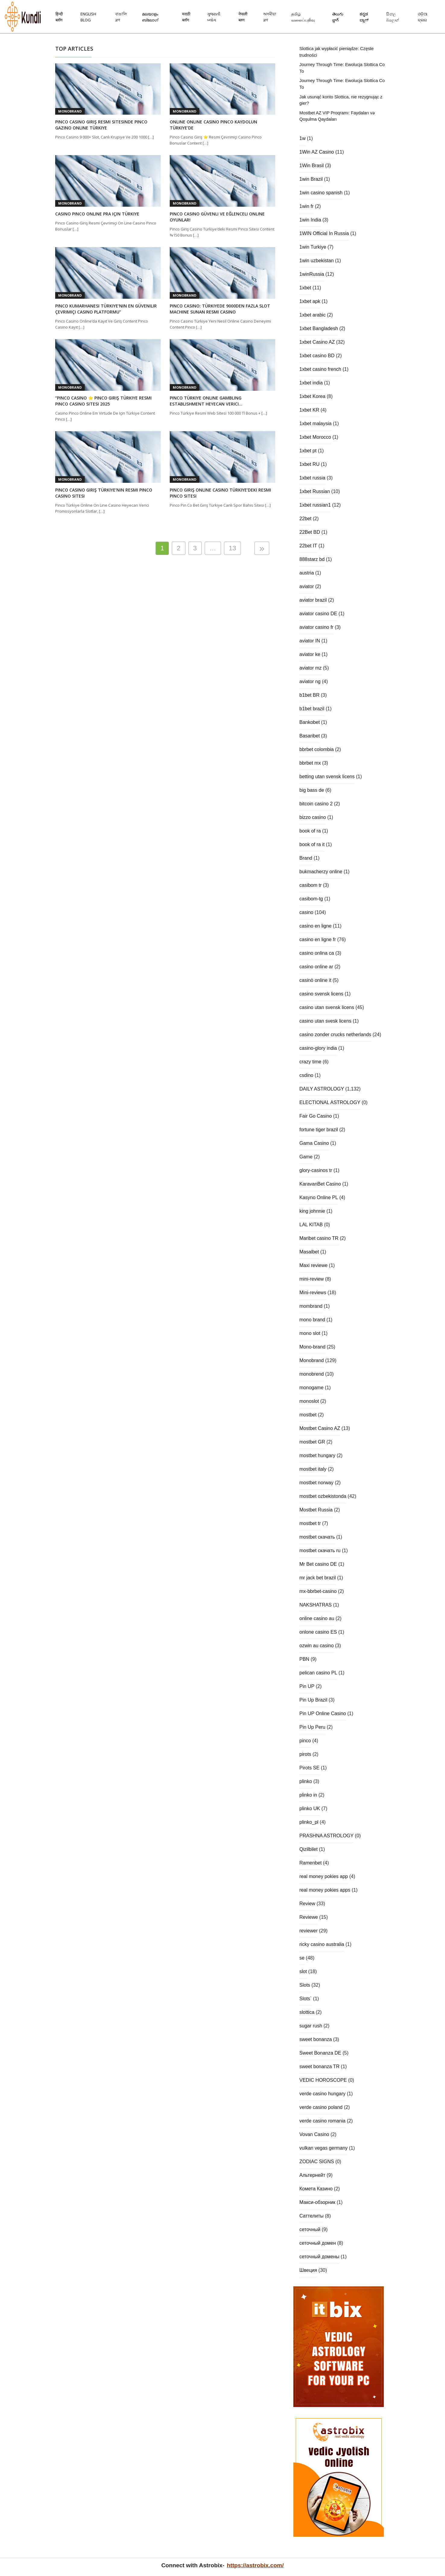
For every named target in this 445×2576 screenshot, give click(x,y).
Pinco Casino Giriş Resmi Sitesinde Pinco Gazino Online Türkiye (101, 125)
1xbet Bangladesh (318, 328)
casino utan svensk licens (326, 1007)
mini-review (311, 1279)
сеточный (309, 2229)
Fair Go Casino (315, 1116)
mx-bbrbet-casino (318, 1591)
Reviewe (308, 1917)
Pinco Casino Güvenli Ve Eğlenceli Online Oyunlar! (217, 217)
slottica (306, 2012)
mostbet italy (313, 1469)
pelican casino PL (318, 1672)
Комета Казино (316, 2188)
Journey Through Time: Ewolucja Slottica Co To (342, 68)
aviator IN (309, 640)
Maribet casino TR (319, 1238)
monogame (311, 1387)
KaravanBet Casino (320, 1183)
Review (307, 1903)
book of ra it (312, 844)
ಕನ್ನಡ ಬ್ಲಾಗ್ (364, 17)
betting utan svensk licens (327, 776)
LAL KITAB (311, 1224)
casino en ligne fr (317, 939)
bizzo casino (312, 817)
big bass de (311, 790)
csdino (306, 1075)
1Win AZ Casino (316, 151)
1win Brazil (311, 179)
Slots (304, 1985)
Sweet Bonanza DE (320, 2052)
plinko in (308, 1794)
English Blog (88, 17)
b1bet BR (309, 695)
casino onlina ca (316, 953)
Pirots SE (309, 1767)
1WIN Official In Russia (324, 233)
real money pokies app (323, 1876)
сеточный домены (319, 2256)
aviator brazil (313, 600)
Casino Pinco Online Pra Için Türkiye (97, 214)
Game (306, 1156)
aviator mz (310, 667)
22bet (305, 518)
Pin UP (306, 1686)
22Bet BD (309, 532)
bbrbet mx (310, 763)
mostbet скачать (317, 1537)
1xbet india (311, 382)
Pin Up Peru (312, 1727)
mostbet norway (316, 1482)
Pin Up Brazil (313, 1699)
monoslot (309, 1401)
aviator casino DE (318, 613)
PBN (304, 1659)
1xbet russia (312, 477)
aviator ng (309, 681)
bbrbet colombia (316, 749)
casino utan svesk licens (325, 1021)
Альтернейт (312, 2175)
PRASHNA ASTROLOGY (326, 1835)
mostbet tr (310, 1523)
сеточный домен (317, 2243)
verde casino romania (322, 2120)
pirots (305, 1754)
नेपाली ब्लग (242, 17)
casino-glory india (318, 1048)
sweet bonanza (315, 2039)
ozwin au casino (316, 1645)
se (302, 1957)
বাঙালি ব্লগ (121, 17)
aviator (306, 586)
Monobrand (70, 111)
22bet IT (308, 545)
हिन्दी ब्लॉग (59, 17)
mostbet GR (312, 1441)
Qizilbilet (308, 1849)
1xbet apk (309, 301)
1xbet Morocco (315, 437)
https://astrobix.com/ (255, 2565)
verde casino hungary (322, 2093)
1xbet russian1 (315, 505)
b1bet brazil (311, 708)
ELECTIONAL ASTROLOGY (329, 1102)
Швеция (308, 2270)
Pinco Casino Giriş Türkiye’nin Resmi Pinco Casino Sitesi (103, 493)
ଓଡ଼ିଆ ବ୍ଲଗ (423, 17)
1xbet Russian (314, 491)
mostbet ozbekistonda (322, 1496)
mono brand (312, 1319)
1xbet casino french (320, 369)
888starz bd (312, 559)
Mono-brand (312, 1346)
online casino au (316, 1618)
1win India (310, 219)
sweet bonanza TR (319, 2066)
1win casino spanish (320, 192)
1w (302, 138)
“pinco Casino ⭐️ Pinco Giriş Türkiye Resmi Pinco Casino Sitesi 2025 (103, 401)
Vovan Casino (314, 2134)
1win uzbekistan (316, 260)
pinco (305, 1740)
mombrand (310, 1306)
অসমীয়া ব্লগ (269, 17)
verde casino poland (320, 2107)
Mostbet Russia (316, 1509)
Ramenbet (310, 1862)
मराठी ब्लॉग (186, 17)
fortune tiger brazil (318, 1129)
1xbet (305, 287)
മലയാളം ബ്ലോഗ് (150, 17)
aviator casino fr (316, 627)
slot (303, 1971)
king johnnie (312, 1211)
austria (306, 572)
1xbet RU (309, 464)
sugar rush (310, 2025)
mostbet (308, 1414)
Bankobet (309, 722)
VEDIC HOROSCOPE (323, 2080)
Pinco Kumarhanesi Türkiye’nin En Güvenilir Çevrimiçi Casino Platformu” (106, 309)
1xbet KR (309, 409)
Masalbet (309, 1251)
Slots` (305, 1998)
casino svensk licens (321, 993)
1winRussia (311, 274)
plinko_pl (308, 1822)
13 (232, 548)
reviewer (308, 1930)
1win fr (306, 206)
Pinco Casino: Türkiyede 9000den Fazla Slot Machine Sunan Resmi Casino (220, 309)
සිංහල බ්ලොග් (392, 17)
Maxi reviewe (313, 1265)
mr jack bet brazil (317, 1577)
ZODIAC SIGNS (316, 2161)
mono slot (309, 1333)
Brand (305, 858)
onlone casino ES (318, 1632)
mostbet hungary (317, 1455)
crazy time (310, 1061)
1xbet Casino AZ (317, 342)
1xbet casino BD (317, 355)
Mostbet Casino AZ (319, 1428)
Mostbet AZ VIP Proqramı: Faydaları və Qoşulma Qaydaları (337, 116)
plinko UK (309, 1808)
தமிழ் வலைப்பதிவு (303, 17)
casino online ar (316, 966)
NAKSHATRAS (315, 1604)
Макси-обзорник (317, 2202)
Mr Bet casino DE (318, 1564)
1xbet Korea (312, 396)
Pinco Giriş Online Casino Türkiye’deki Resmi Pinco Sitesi (220, 493)
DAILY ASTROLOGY (321, 1088)
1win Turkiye (312, 247)
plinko (305, 1781)
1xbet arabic (312, 314)
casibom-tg (311, 898)
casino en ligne (315, 925)
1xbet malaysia (315, 423)
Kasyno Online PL (318, 1197)
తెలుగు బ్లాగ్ (337, 17)
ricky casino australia (321, 1944)
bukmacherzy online (320, 871)
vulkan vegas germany (323, 2148)
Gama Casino (314, 1143)
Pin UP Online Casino (322, 1713)
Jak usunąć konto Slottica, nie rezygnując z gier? (340, 100)
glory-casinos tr (315, 1170)
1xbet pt (308, 450)
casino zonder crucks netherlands (335, 1034)
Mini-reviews (312, 1292)
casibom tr (310, 885)
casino (306, 912)
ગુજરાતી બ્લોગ (213, 17)
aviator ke (309, 654)
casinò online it (315, 980)
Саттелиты (311, 2215)
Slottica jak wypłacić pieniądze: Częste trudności (336, 52)
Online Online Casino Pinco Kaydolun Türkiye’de (213, 125)
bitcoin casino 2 (316, 803)
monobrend (311, 1374)
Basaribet (309, 735)
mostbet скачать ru (319, 1550)
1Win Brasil (311, 165)
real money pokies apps (324, 1890)
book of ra (310, 830)
